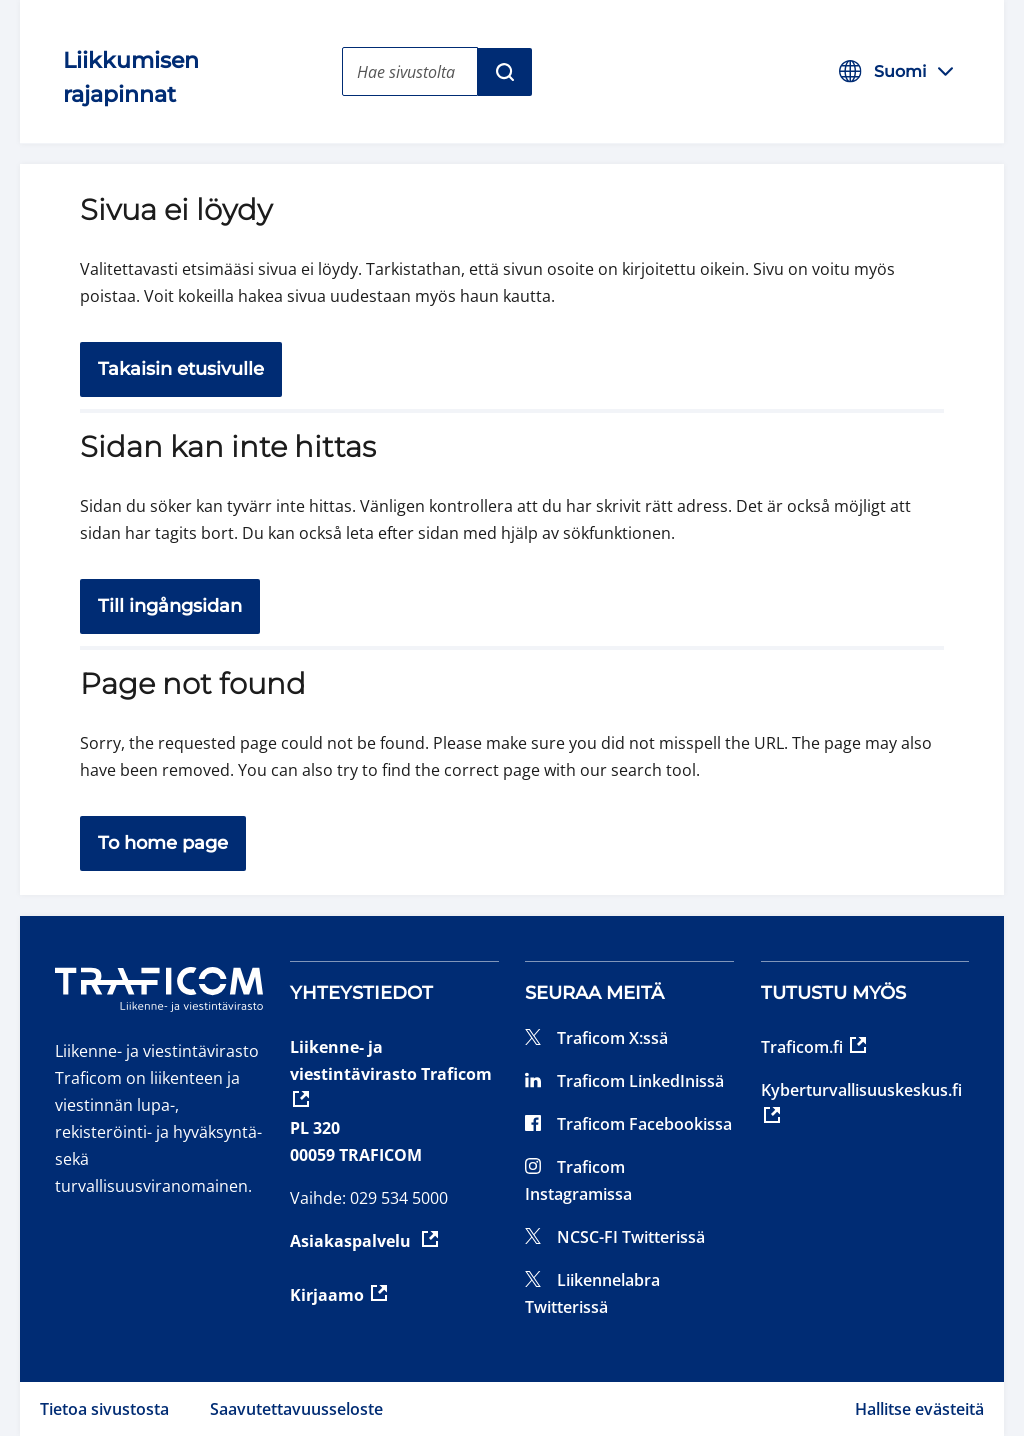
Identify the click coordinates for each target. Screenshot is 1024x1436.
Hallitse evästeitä (919, 1409)
